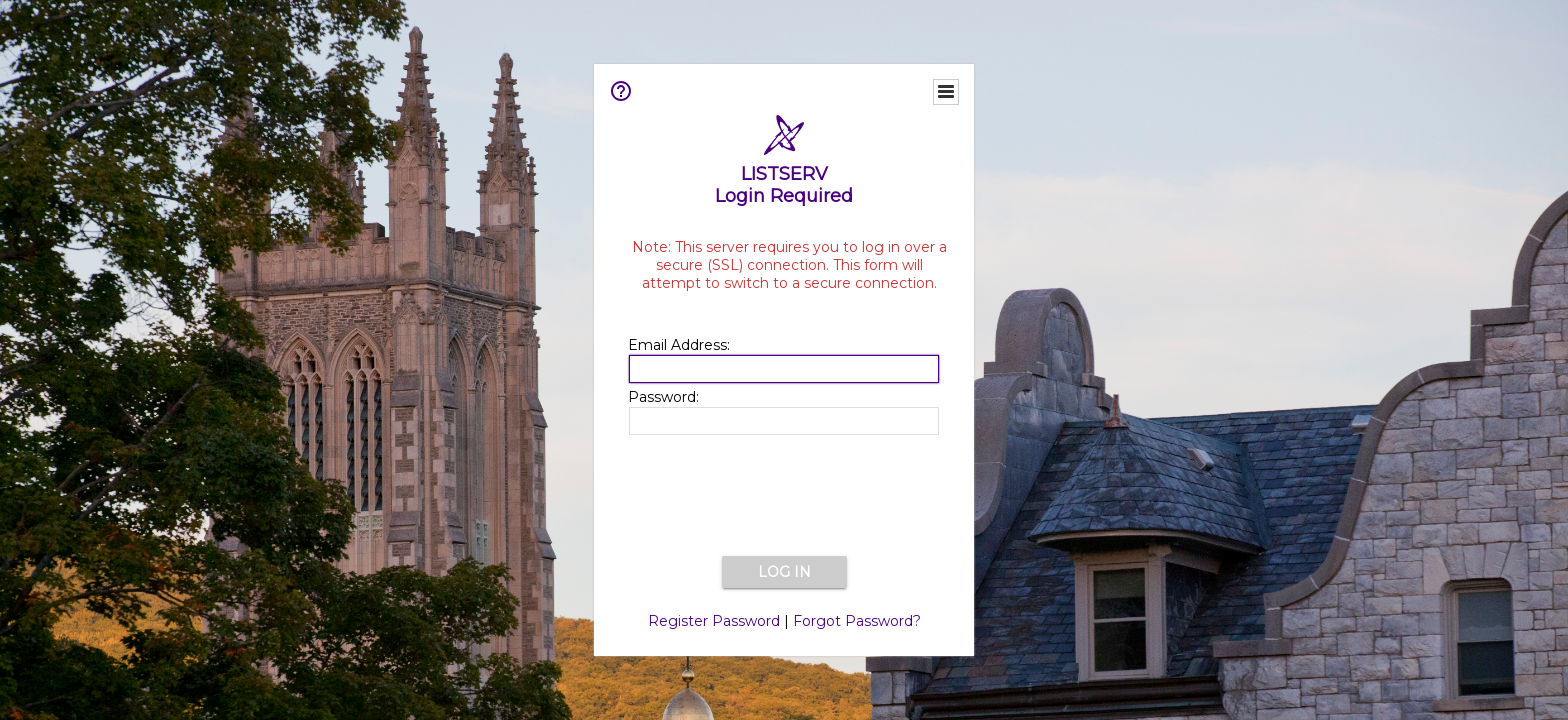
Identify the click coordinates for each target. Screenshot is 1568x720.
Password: (663, 397)
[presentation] (784, 497)
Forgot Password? (857, 621)
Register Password (714, 621)
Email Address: (679, 345)
